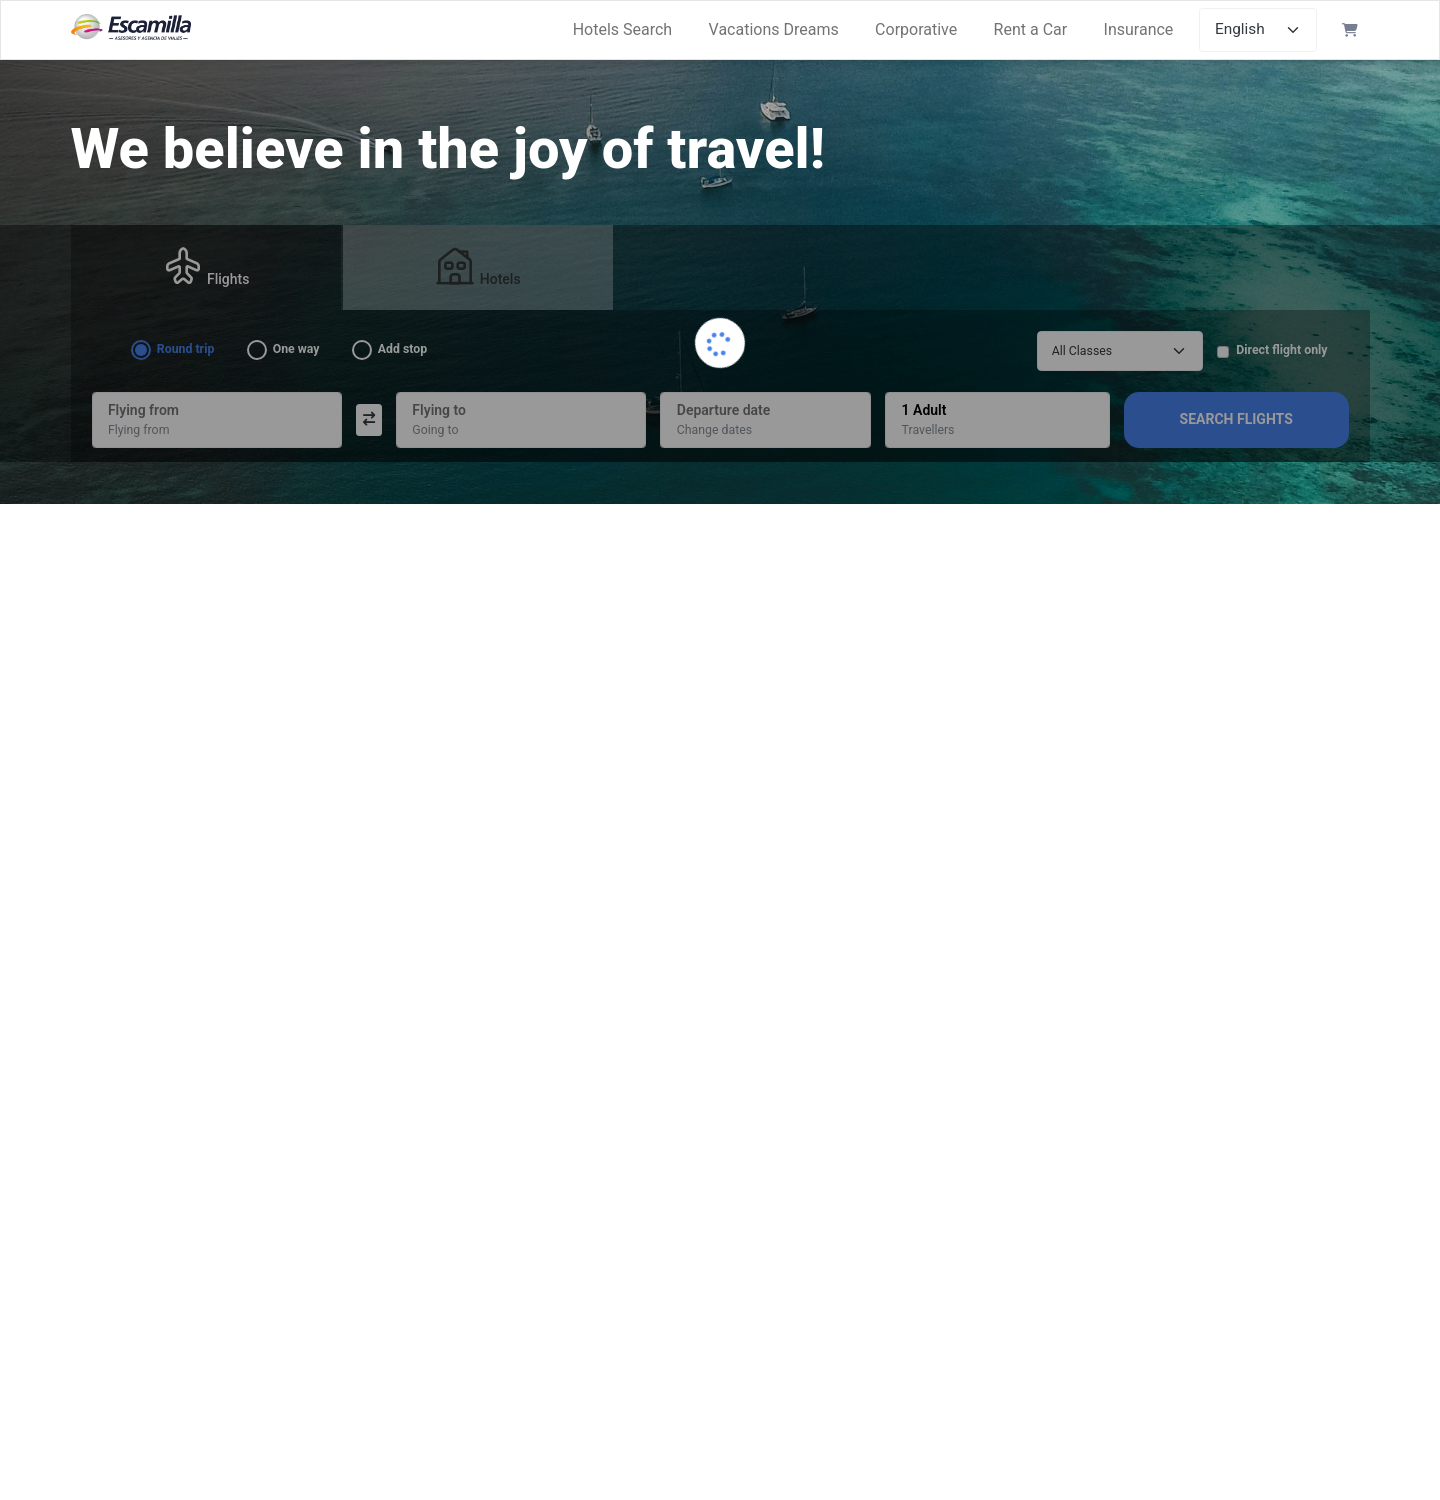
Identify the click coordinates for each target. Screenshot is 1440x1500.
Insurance (1139, 29)
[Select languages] (1258, 30)
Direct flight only (1281, 350)
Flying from (139, 430)
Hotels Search (623, 29)
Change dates (714, 430)
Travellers (928, 430)
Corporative (916, 29)
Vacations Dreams (774, 29)
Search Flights (1236, 419)
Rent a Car (1031, 29)
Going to (435, 430)
